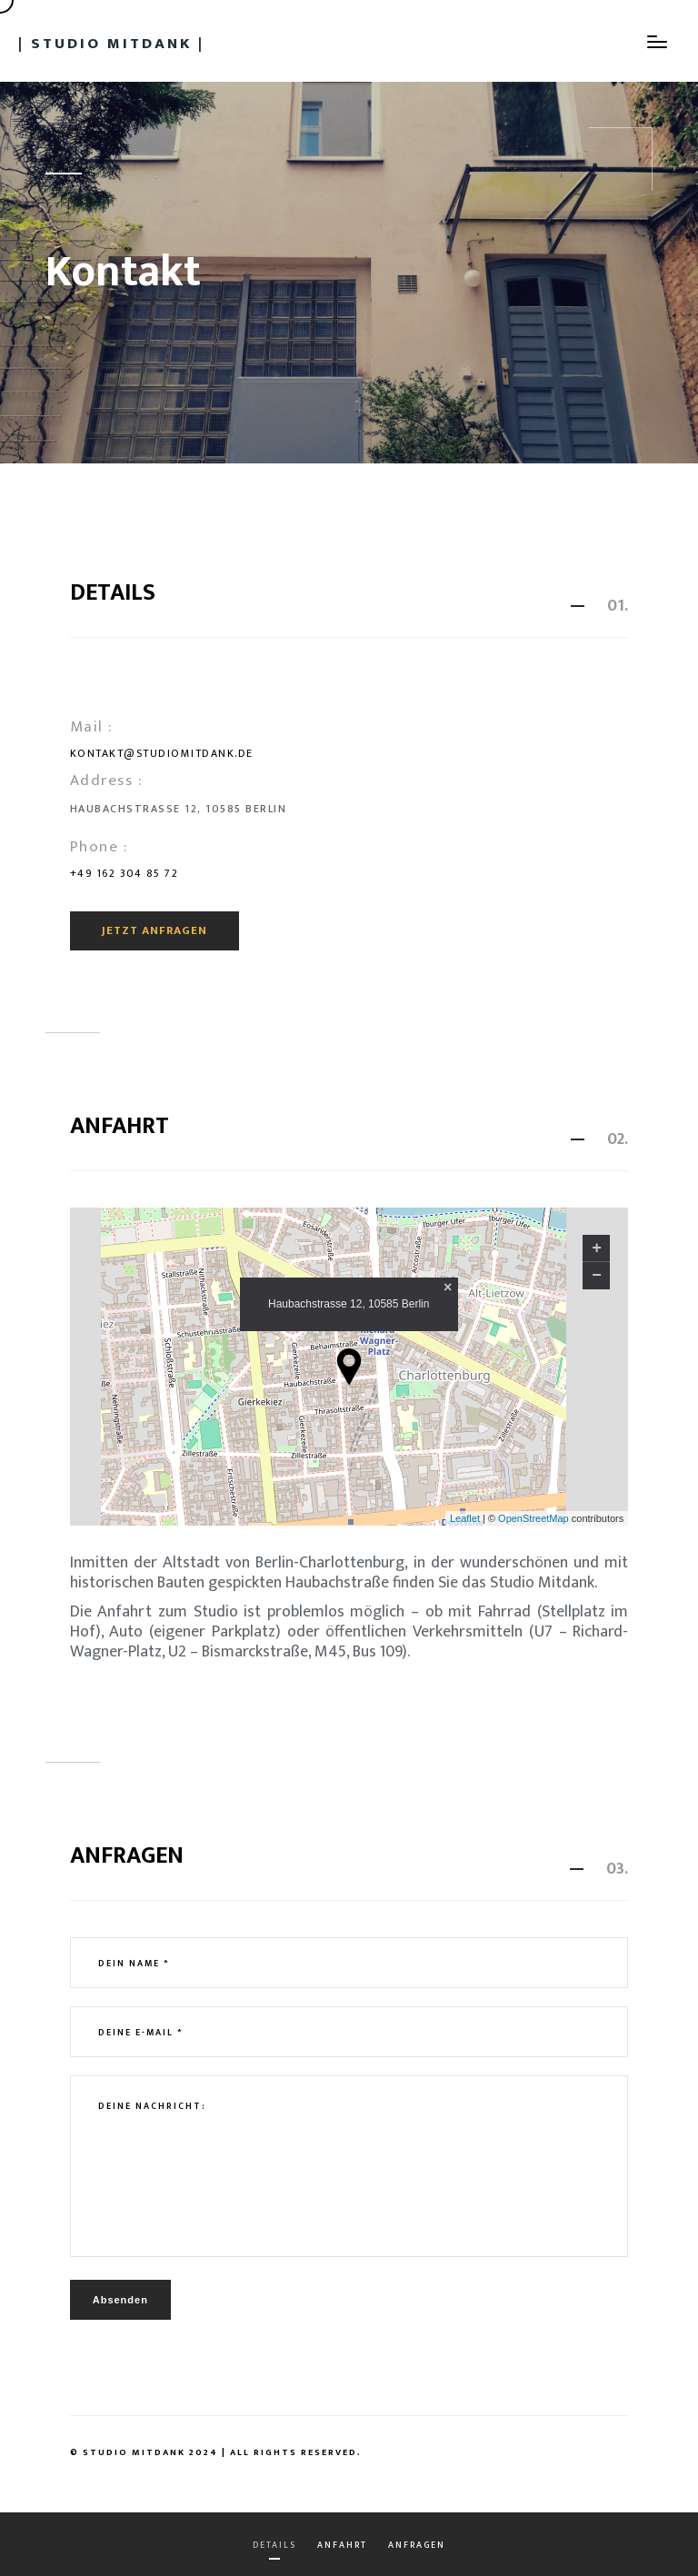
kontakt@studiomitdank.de (162, 753)
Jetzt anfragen (154, 930)
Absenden (120, 2299)
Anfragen (416, 2545)
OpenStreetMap (533, 1518)
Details (274, 2545)
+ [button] (597, 1248)
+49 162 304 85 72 (124, 873)
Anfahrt (342, 2545)
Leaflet (465, 1518)
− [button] (597, 1276)
